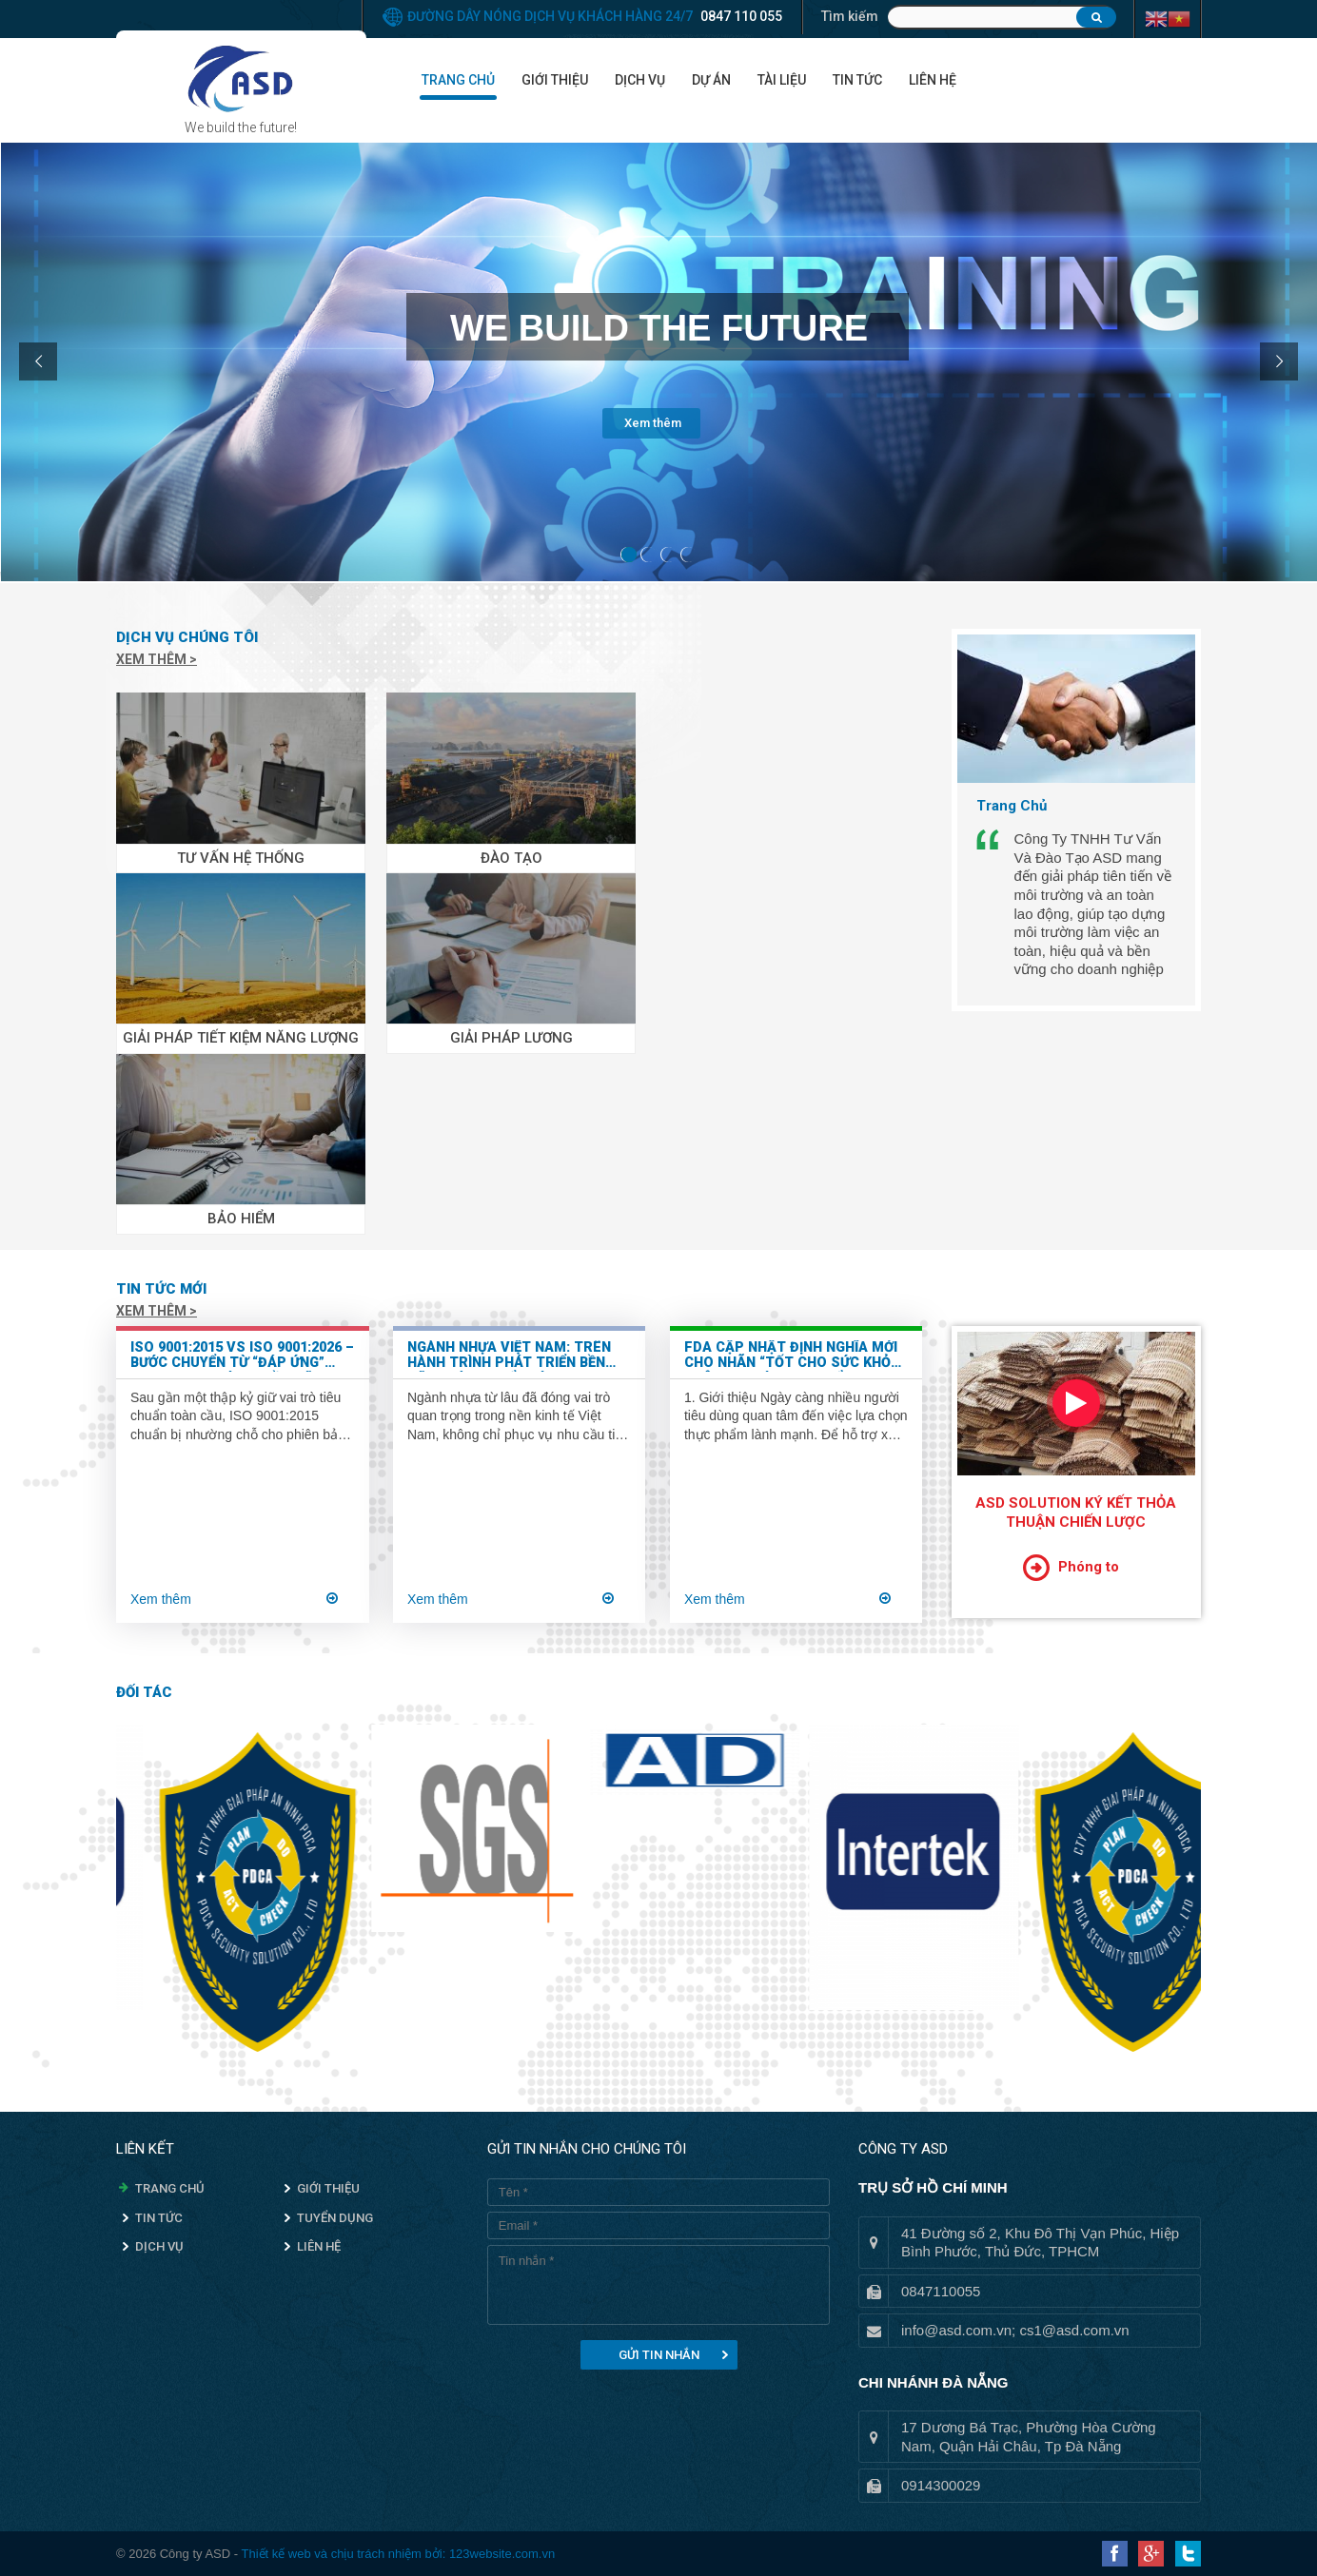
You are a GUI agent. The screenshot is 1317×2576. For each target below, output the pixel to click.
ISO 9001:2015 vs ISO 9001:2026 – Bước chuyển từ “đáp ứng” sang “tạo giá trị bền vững (242, 1356)
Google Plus (1151, 2553)
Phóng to (1088, 1566)
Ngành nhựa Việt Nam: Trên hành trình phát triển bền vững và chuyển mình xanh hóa (509, 1356)
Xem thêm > (156, 659)
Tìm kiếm (849, 16)
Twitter (1188, 2553)
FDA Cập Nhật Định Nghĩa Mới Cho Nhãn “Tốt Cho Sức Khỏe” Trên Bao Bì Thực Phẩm (794, 1356)
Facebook (1115, 2553)
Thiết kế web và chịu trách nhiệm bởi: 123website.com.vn (398, 2554)
